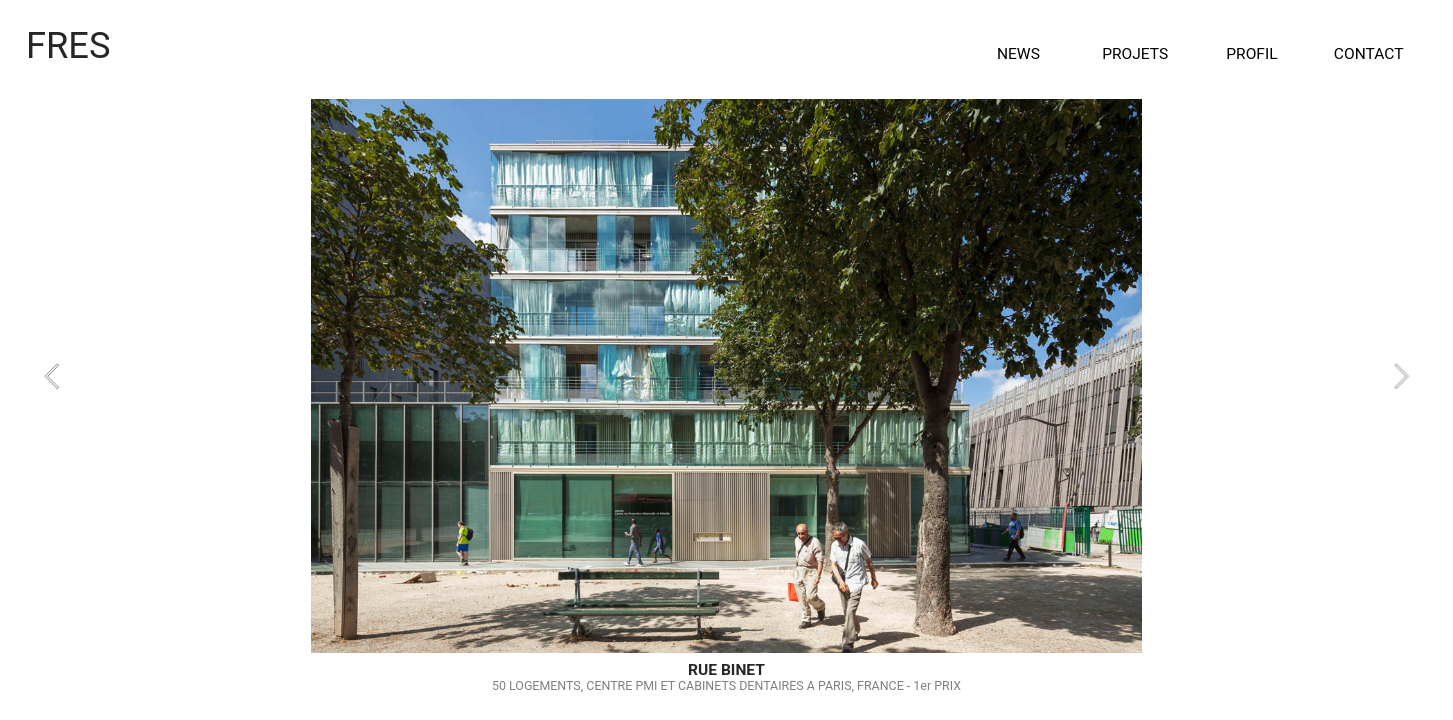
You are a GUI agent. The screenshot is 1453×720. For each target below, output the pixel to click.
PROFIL (1251, 54)
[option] (726, 376)
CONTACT (1369, 54)
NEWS (1018, 54)
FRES (68, 45)
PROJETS (1135, 54)
